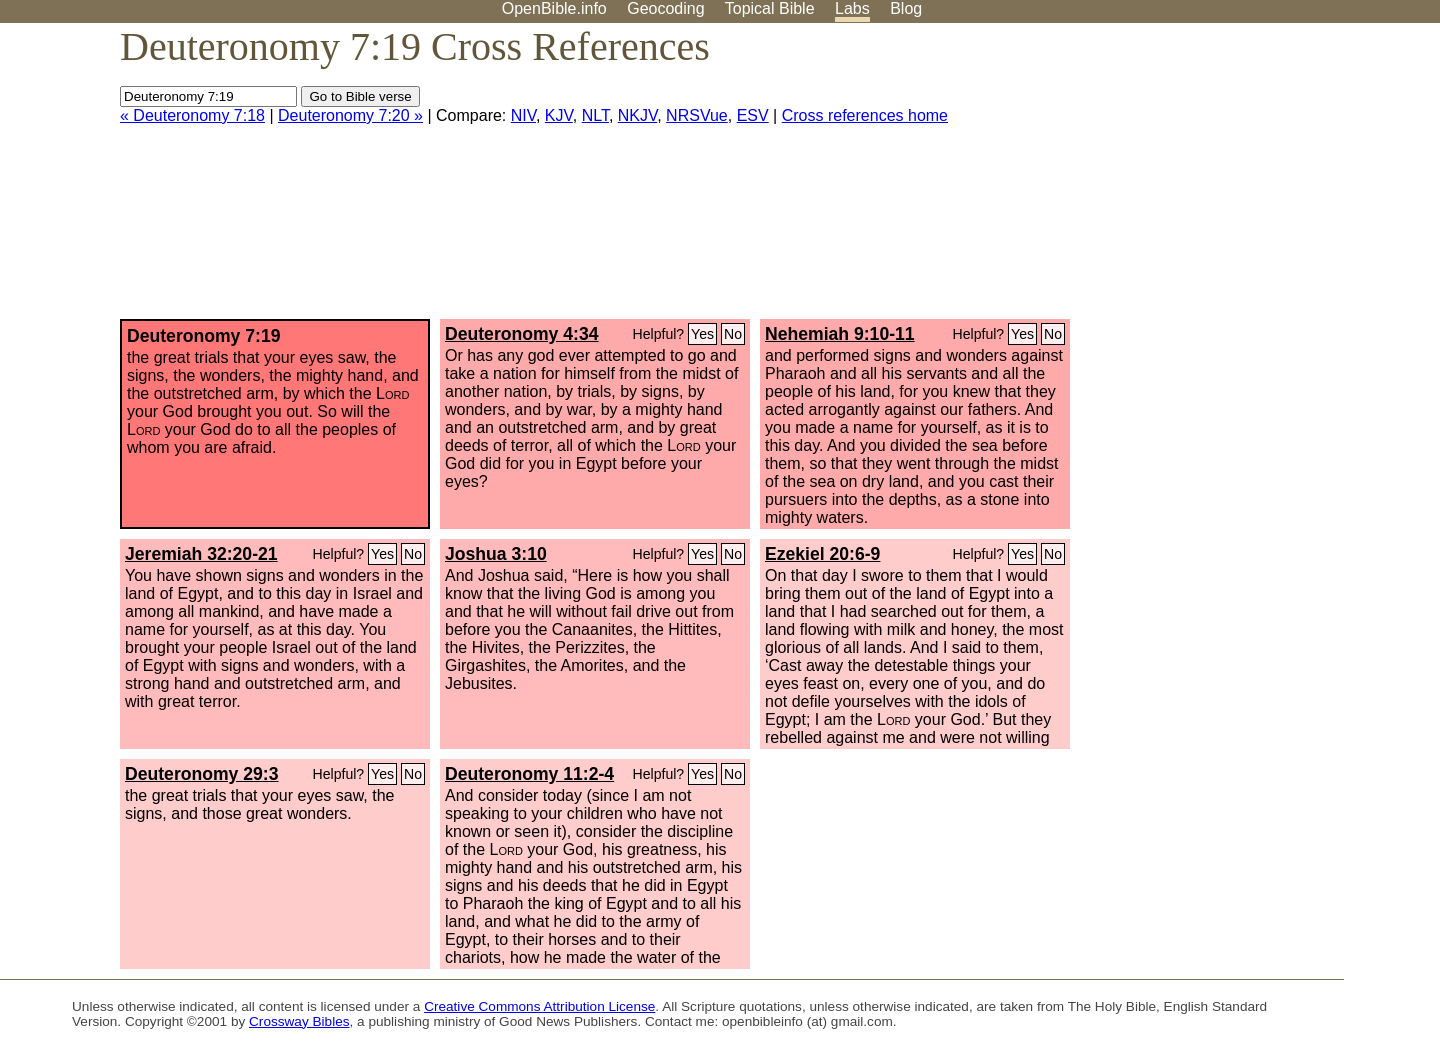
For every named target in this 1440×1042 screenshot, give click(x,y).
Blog (906, 8)
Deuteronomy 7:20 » (350, 115)
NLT (595, 115)
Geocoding (665, 8)
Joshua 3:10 (496, 554)
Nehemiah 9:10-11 (840, 334)
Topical (770, 8)
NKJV (637, 115)
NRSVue (697, 115)
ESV (753, 115)
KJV (559, 115)
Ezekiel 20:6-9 (822, 554)
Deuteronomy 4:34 (522, 334)
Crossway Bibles (299, 1021)
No (733, 334)
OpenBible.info (554, 8)
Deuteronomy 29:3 (202, 774)
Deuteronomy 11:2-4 (529, 774)
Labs (852, 8)
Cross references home (865, 115)
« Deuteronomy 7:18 (192, 115)
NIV (523, 115)
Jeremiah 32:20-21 (201, 554)
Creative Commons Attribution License (539, 1006)
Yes (702, 334)
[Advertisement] (1238, 179)
